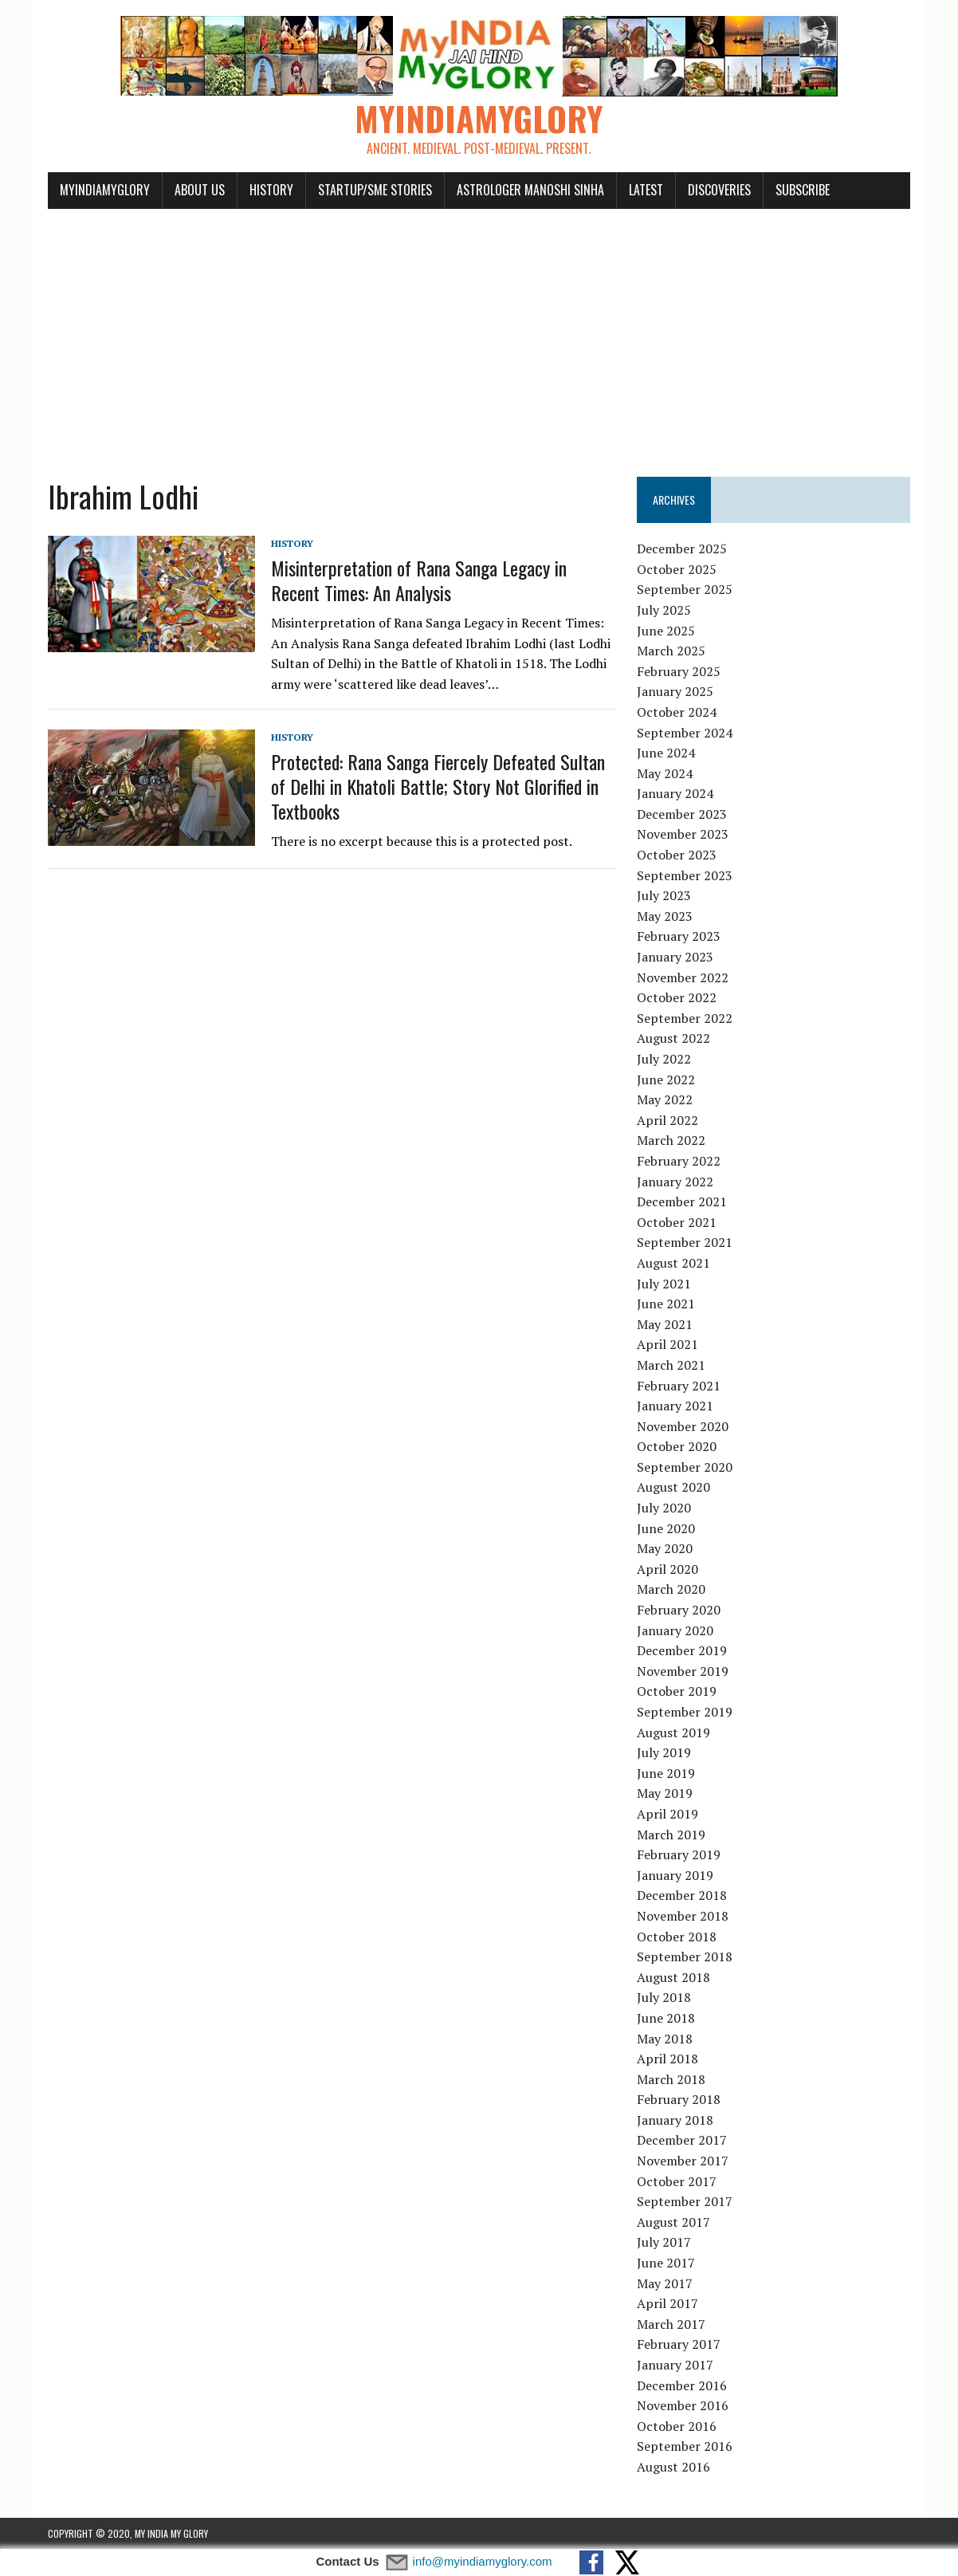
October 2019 (677, 1691)
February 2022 (678, 1161)
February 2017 (678, 2344)
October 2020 (677, 1446)
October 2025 (677, 569)
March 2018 (671, 2079)
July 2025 (664, 610)
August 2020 (673, 1487)
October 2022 (677, 997)
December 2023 (682, 814)
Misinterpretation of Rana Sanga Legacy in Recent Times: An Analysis (419, 580)
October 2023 (677, 854)
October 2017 (677, 2181)
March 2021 (671, 1365)
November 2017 (682, 2160)
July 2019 (664, 1752)
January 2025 (675, 691)
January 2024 (675, 793)
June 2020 (666, 1528)
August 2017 (673, 2222)
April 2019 (667, 1814)
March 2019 (671, 1834)
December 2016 (682, 2385)
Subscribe (802, 189)
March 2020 (671, 1589)
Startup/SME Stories (375, 189)
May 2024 (665, 773)
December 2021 (682, 1201)
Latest (646, 189)
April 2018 (667, 2058)
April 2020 (667, 1569)
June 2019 (666, 1773)
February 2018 (678, 2099)
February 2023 (678, 936)
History (271, 189)
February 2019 (678, 1854)
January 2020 (675, 1630)
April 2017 (667, 2303)
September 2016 (684, 2446)
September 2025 (684, 589)
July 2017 (664, 2242)
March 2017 (671, 2324)
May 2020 (665, 1548)
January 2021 (675, 1405)
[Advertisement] (479, 333)
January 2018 (675, 2120)
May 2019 (665, 1793)
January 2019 (675, 1875)
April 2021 (667, 1344)
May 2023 (665, 916)
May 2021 (665, 1324)
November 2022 (682, 977)
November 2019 (682, 1671)
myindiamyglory (105, 189)
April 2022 (667, 1120)
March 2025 (671, 650)
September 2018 (684, 1956)
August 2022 (673, 1038)
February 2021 (678, 1385)
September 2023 (684, 875)
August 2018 (673, 1977)
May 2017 (665, 2283)
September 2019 (684, 1712)
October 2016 (677, 2426)
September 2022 (684, 1018)
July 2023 (664, 895)
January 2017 (675, 2364)
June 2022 (666, 1079)
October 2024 (677, 712)
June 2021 (666, 1303)
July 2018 (664, 1997)
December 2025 (682, 548)
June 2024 (666, 752)
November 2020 (682, 1426)
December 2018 (682, 1895)
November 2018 (682, 1916)
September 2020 (684, 1467)
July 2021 (664, 1283)
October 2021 (677, 1222)
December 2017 (682, 2140)
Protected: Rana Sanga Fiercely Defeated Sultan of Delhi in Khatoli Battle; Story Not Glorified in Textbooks (438, 786)
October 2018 (677, 1936)
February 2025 (678, 671)
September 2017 (684, 2201)
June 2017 (666, 2262)
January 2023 (675, 957)
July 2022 (664, 1059)
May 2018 (665, 2038)
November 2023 (682, 834)
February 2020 (678, 1609)
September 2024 (684, 732)
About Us (200, 189)
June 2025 (666, 630)
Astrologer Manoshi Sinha (530, 189)
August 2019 (673, 1732)
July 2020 (664, 1507)
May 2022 (665, 1099)
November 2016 (682, 2405)
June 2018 (666, 2018)
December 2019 (682, 1650)
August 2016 (673, 2467)
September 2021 (684, 1242)
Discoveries (719, 189)
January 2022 (675, 1181)
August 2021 (673, 1263)
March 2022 (671, 1140)
